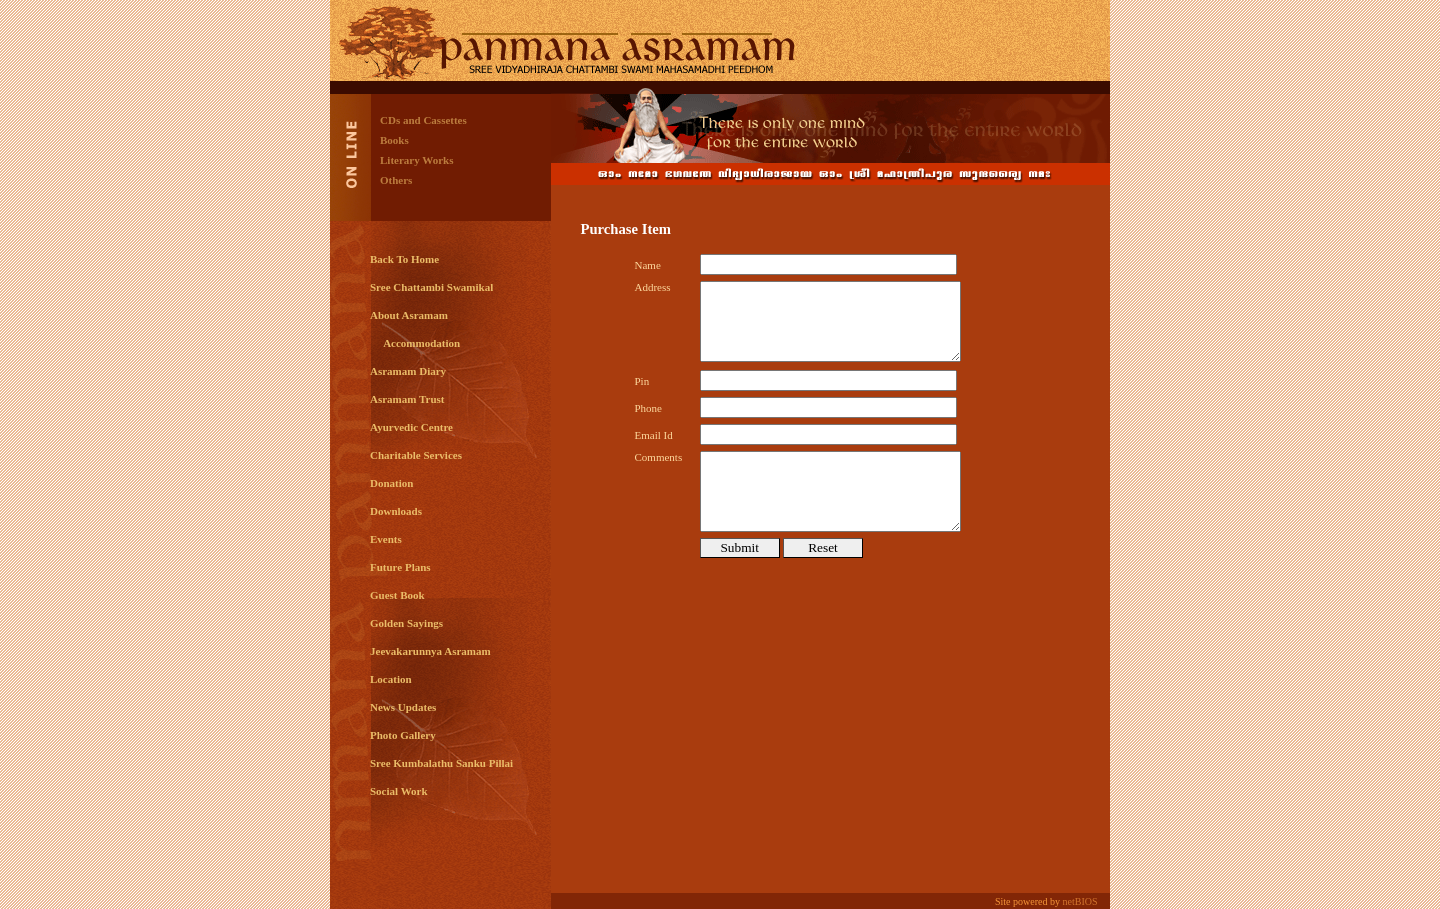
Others (396, 180)
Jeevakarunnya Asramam (430, 651)
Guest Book (397, 595)
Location (391, 679)
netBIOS (1080, 901)
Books (394, 140)
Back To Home (404, 259)
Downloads (396, 511)
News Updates (403, 707)
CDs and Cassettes (423, 120)
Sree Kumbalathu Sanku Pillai (441, 763)
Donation (391, 483)
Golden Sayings (406, 623)
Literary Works (416, 160)
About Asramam (409, 315)
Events (386, 539)
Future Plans (400, 567)
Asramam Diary (408, 371)
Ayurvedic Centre (411, 427)
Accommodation (415, 343)
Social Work (399, 791)
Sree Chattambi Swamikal (431, 287)
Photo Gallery (403, 735)
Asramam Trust (407, 399)
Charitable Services (416, 455)
